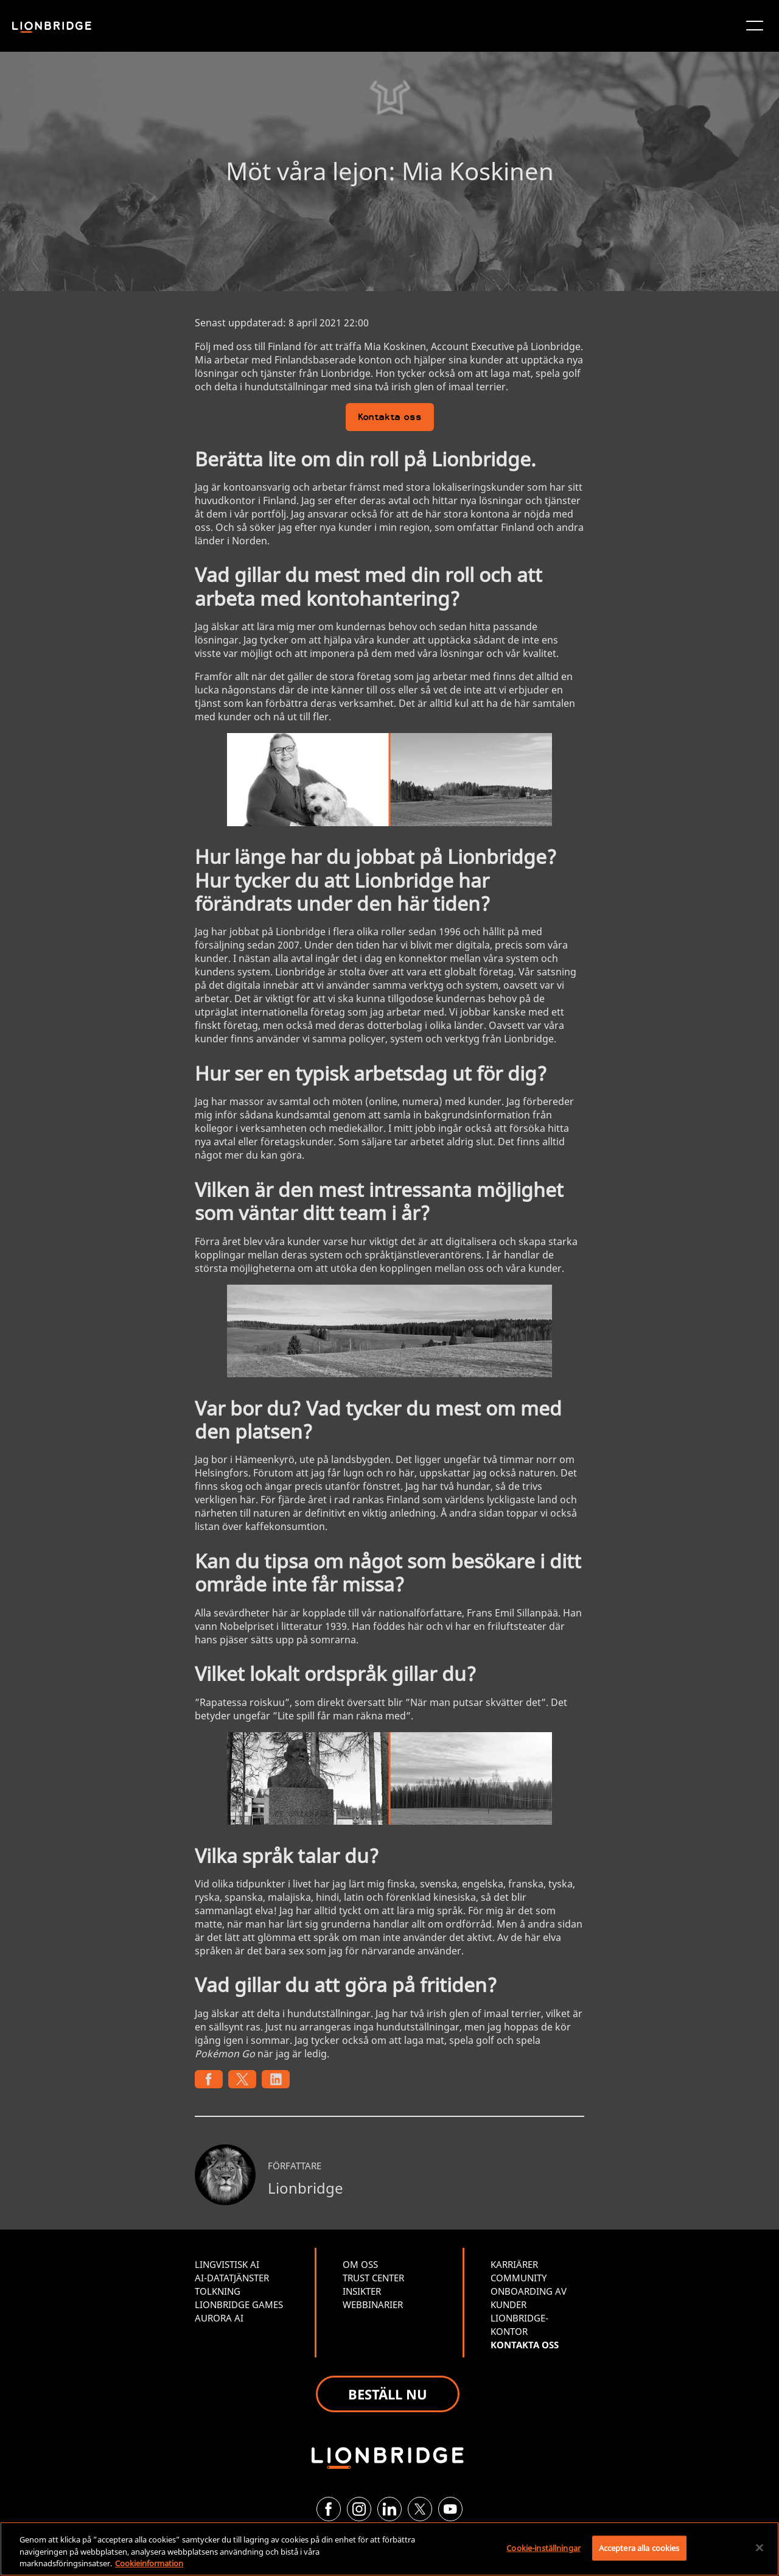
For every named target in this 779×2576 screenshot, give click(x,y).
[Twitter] (420, 2509)
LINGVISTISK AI (227, 2264)
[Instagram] (359, 2509)
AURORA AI (219, 2318)
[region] (389, 2549)
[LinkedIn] (389, 2509)
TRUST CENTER (373, 2278)
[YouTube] (450, 2509)
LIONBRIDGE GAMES (239, 2304)
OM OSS (360, 2264)
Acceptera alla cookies (639, 2547)
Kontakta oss (390, 418)
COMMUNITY (519, 2278)
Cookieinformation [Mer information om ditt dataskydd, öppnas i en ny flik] (149, 2563)
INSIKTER (362, 2291)
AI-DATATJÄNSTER (232, 2278)
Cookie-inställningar (543, 2547)
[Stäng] (759, 2547)
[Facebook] (328, 2509)
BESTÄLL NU (387, 2394)
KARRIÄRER (514, 2264)
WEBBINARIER (373, 2304)
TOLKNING (217, 2291)
